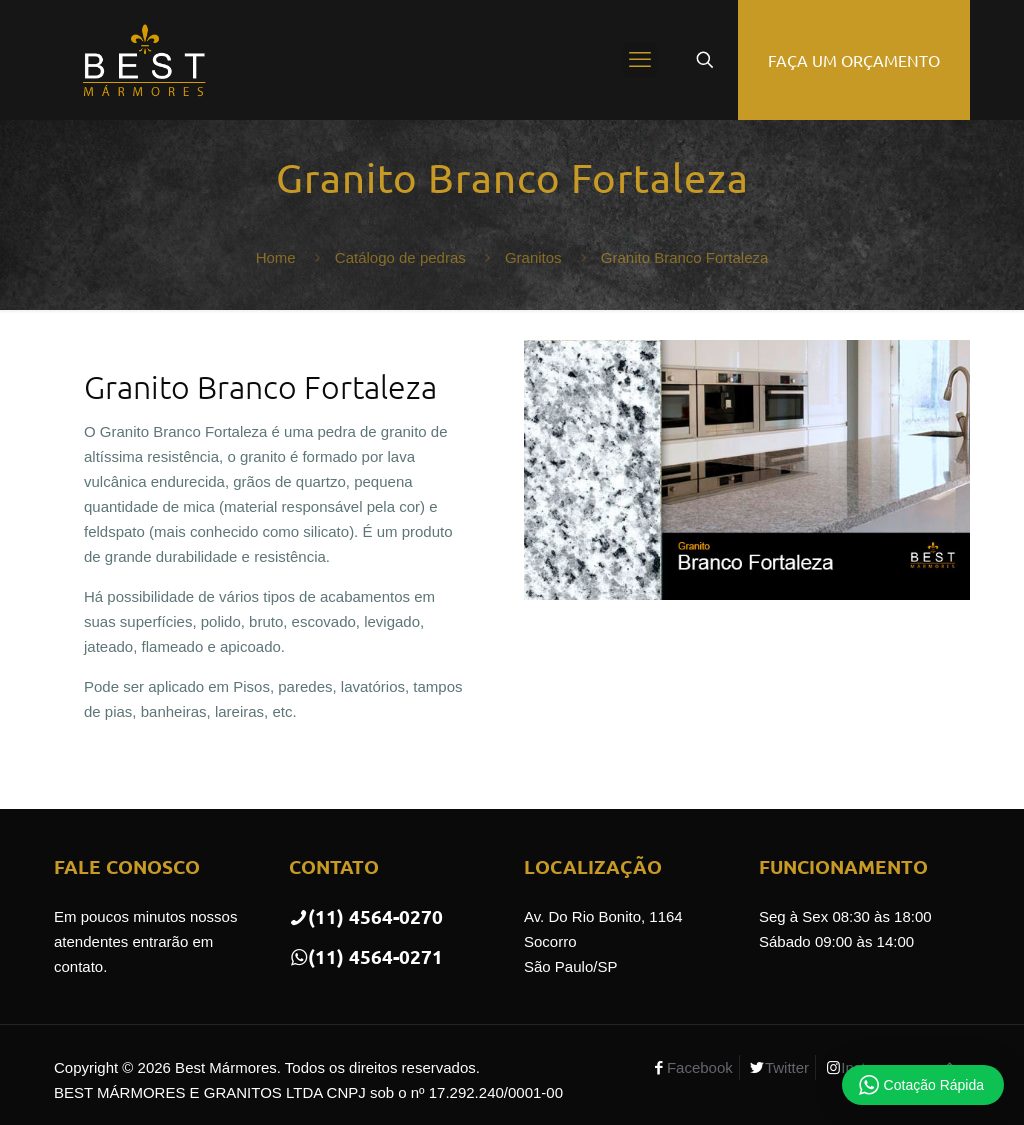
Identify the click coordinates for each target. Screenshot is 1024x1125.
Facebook (700, 1067)
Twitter (787, 1067)
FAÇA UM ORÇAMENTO (854, 60)
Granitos (533, 257)
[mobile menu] (640, 60)
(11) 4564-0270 (366, 916)
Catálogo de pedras (400, 257)
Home (276, 257)
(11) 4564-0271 (366, 956)
